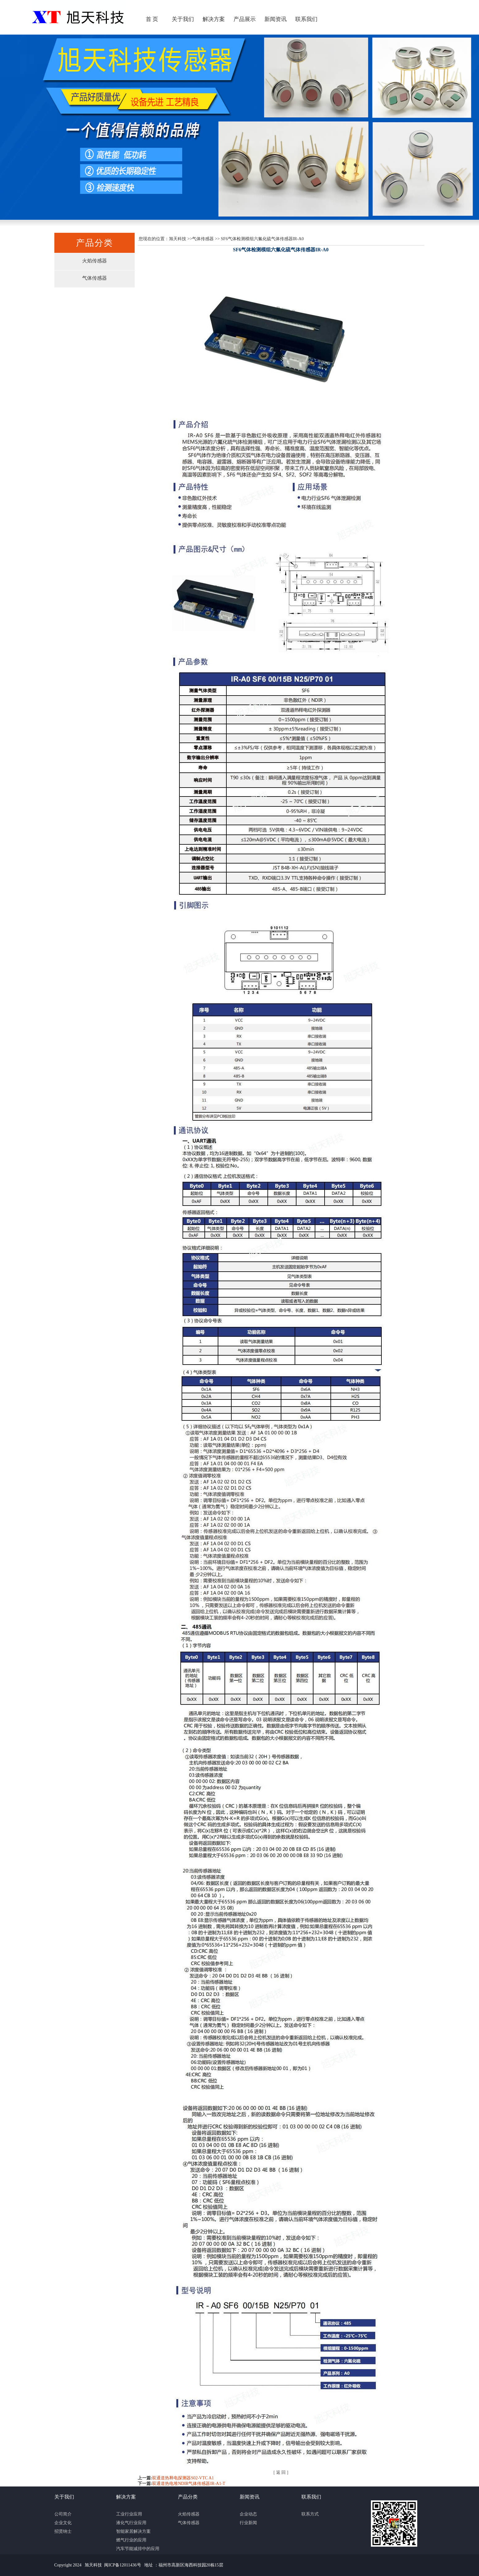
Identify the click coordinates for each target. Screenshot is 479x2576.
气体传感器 (94, 278)
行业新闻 (248, 2522)
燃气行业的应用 (131, 2540)
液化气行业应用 (131, 2522)
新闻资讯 (275, 19)
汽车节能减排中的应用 (137, 2548)
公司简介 (63, 2514)
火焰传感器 (94, 260)
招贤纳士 (63, 2531)
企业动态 (248, 2514)
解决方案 (214, 19)
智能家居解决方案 (133, 2531)
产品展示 (244, 19)
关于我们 (183, 19)
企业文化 (63, 2522)
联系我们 (306, 19)
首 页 (152, 19)
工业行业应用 (129, 2514)
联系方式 (310, 2514)
